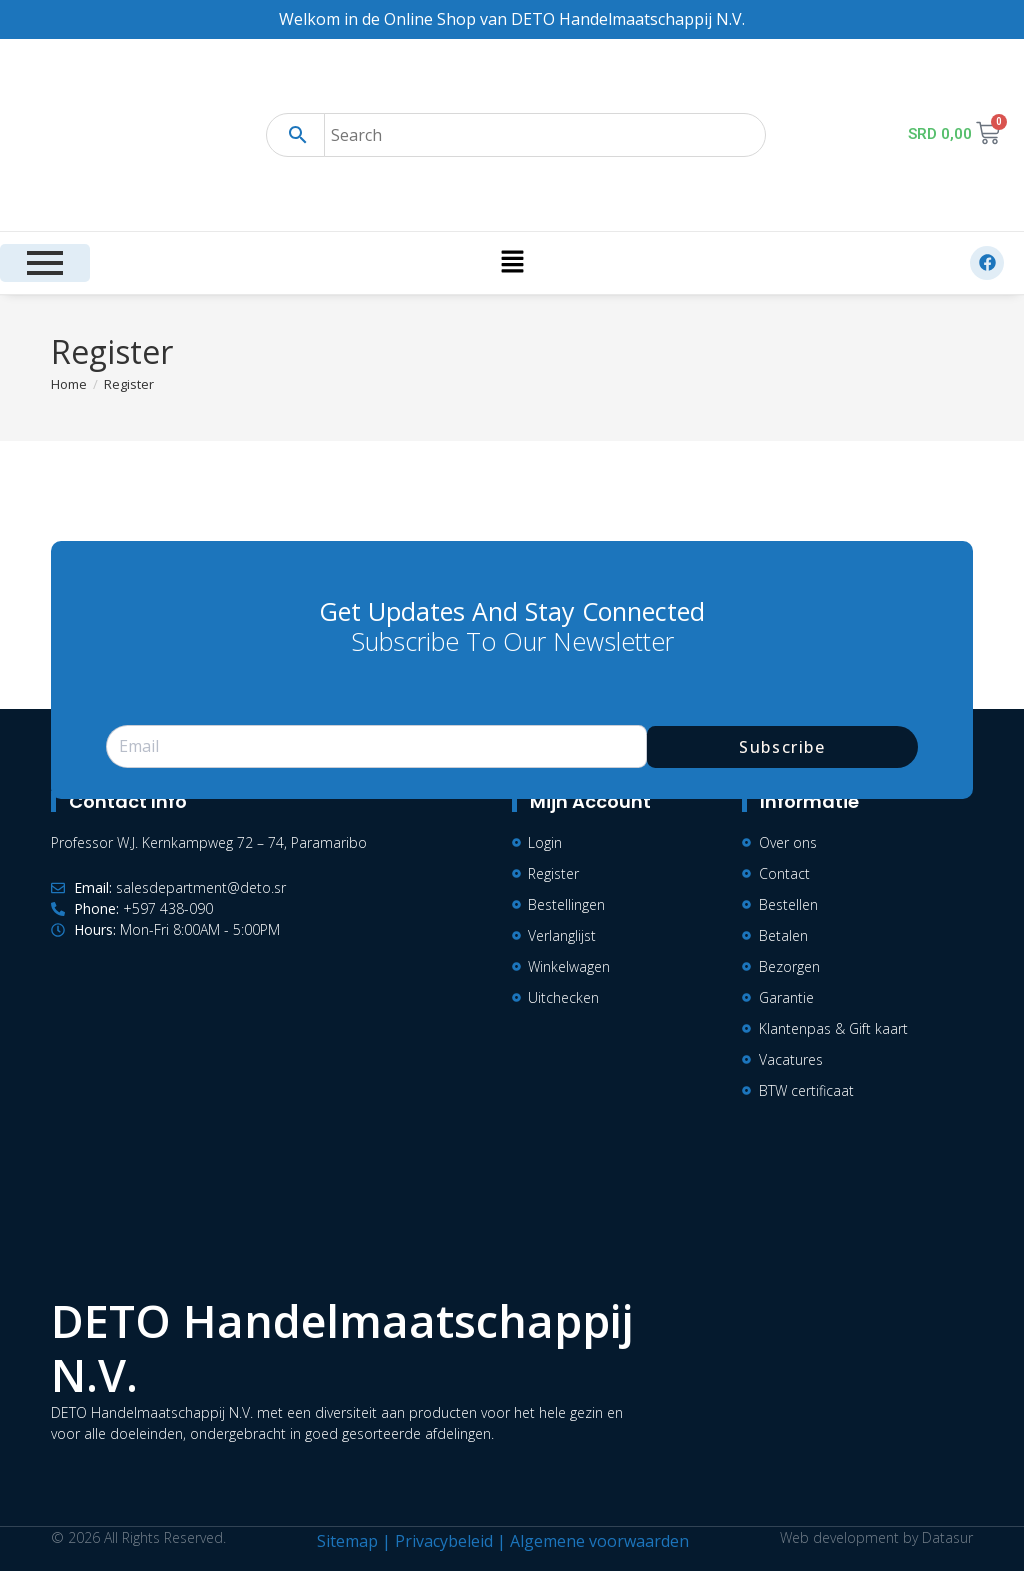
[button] (512, 263)
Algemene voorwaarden (599, 1541)
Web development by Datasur (876, 1537)
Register (129, 384)
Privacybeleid (444, 1541)
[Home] (69, 384)
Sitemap (347, 1541)
